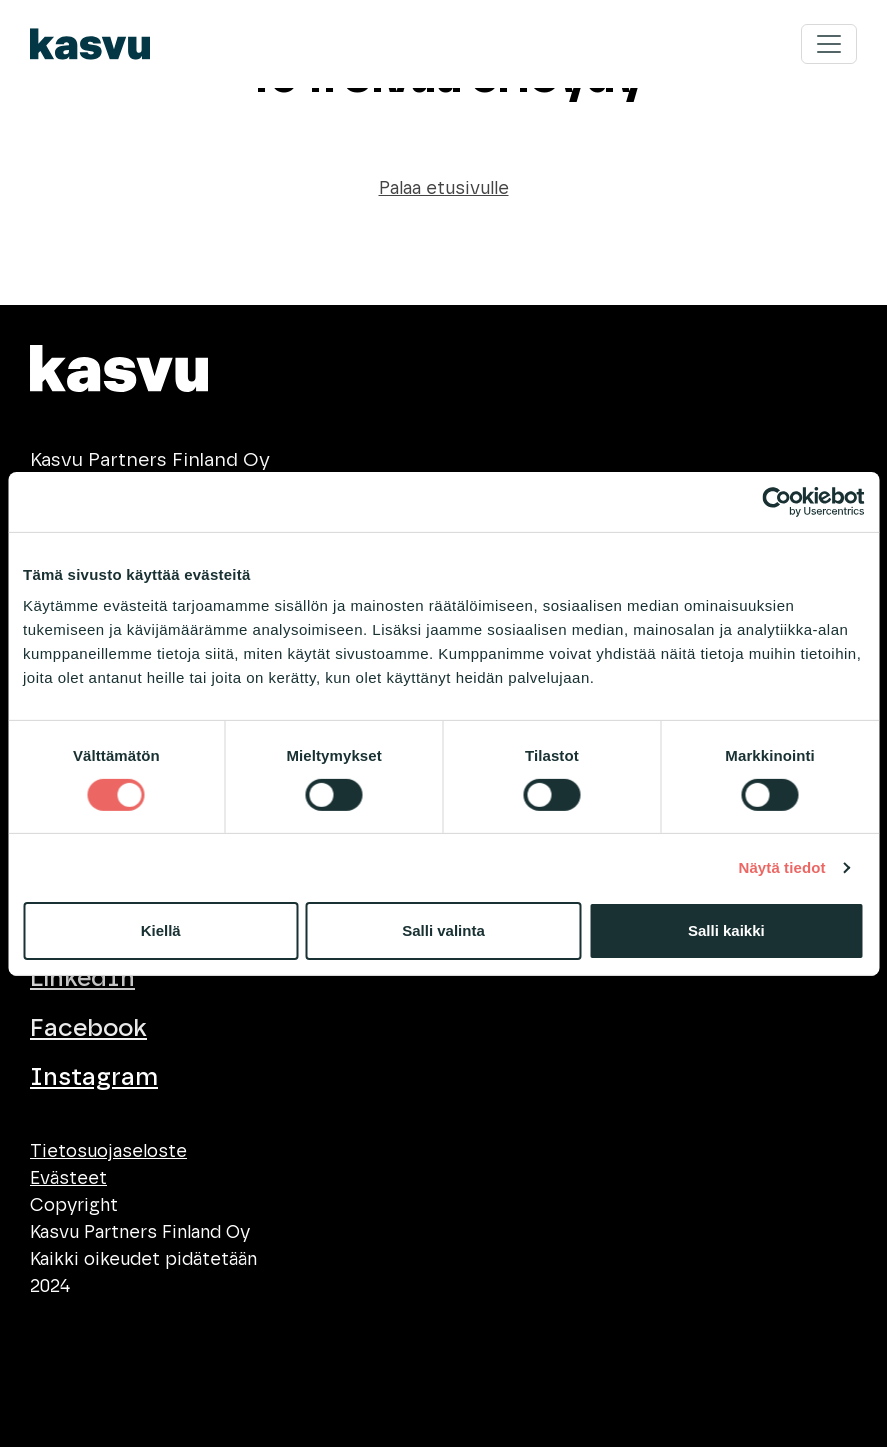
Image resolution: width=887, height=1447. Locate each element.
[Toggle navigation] (829, 44)
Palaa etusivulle (444, 189)
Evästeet (68, 1179)
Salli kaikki (726, 930)
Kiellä (161, 930)
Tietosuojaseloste (108, 1152)
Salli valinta (443, 930)
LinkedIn (82, 978)
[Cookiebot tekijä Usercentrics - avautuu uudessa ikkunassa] (776, 501)
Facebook (88, 1028)
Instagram (94, 1077)
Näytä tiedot (782, 867)
